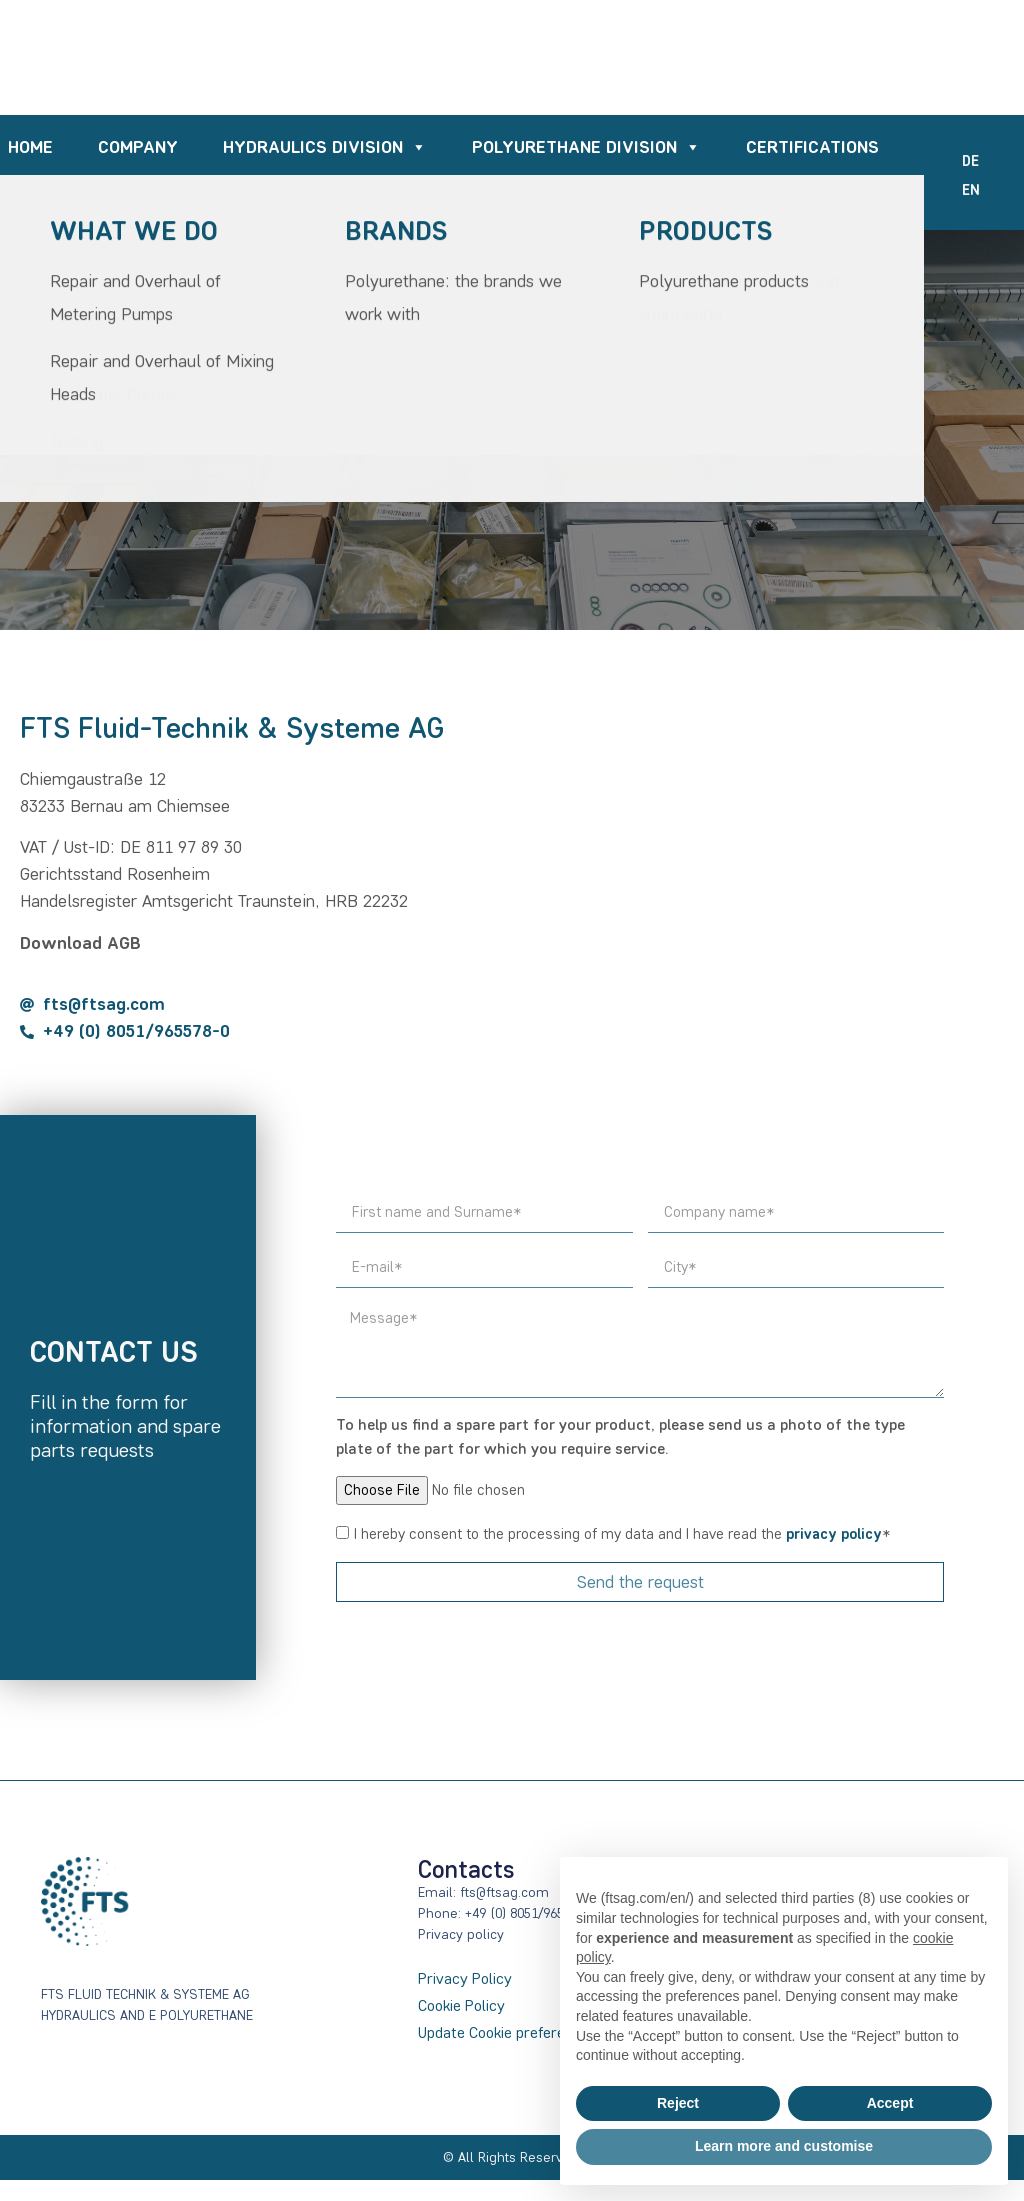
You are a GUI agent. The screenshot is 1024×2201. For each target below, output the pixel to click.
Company (138, 148)
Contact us (114, 1351)
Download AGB (80, 943)
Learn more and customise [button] (784, 2146)
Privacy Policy (465, 1978)
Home (30, 148)
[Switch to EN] (971, 191)
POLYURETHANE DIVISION (586, 148)
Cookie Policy (461, 2005)
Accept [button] (890, 2103)
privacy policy (834, 1535)
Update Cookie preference (503, 2032)
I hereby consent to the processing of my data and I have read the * (622, 1535)
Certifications (812, 148)
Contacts (835, 203)
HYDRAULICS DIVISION (325, 148)
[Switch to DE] (970, 162)
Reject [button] (678, 2103)
